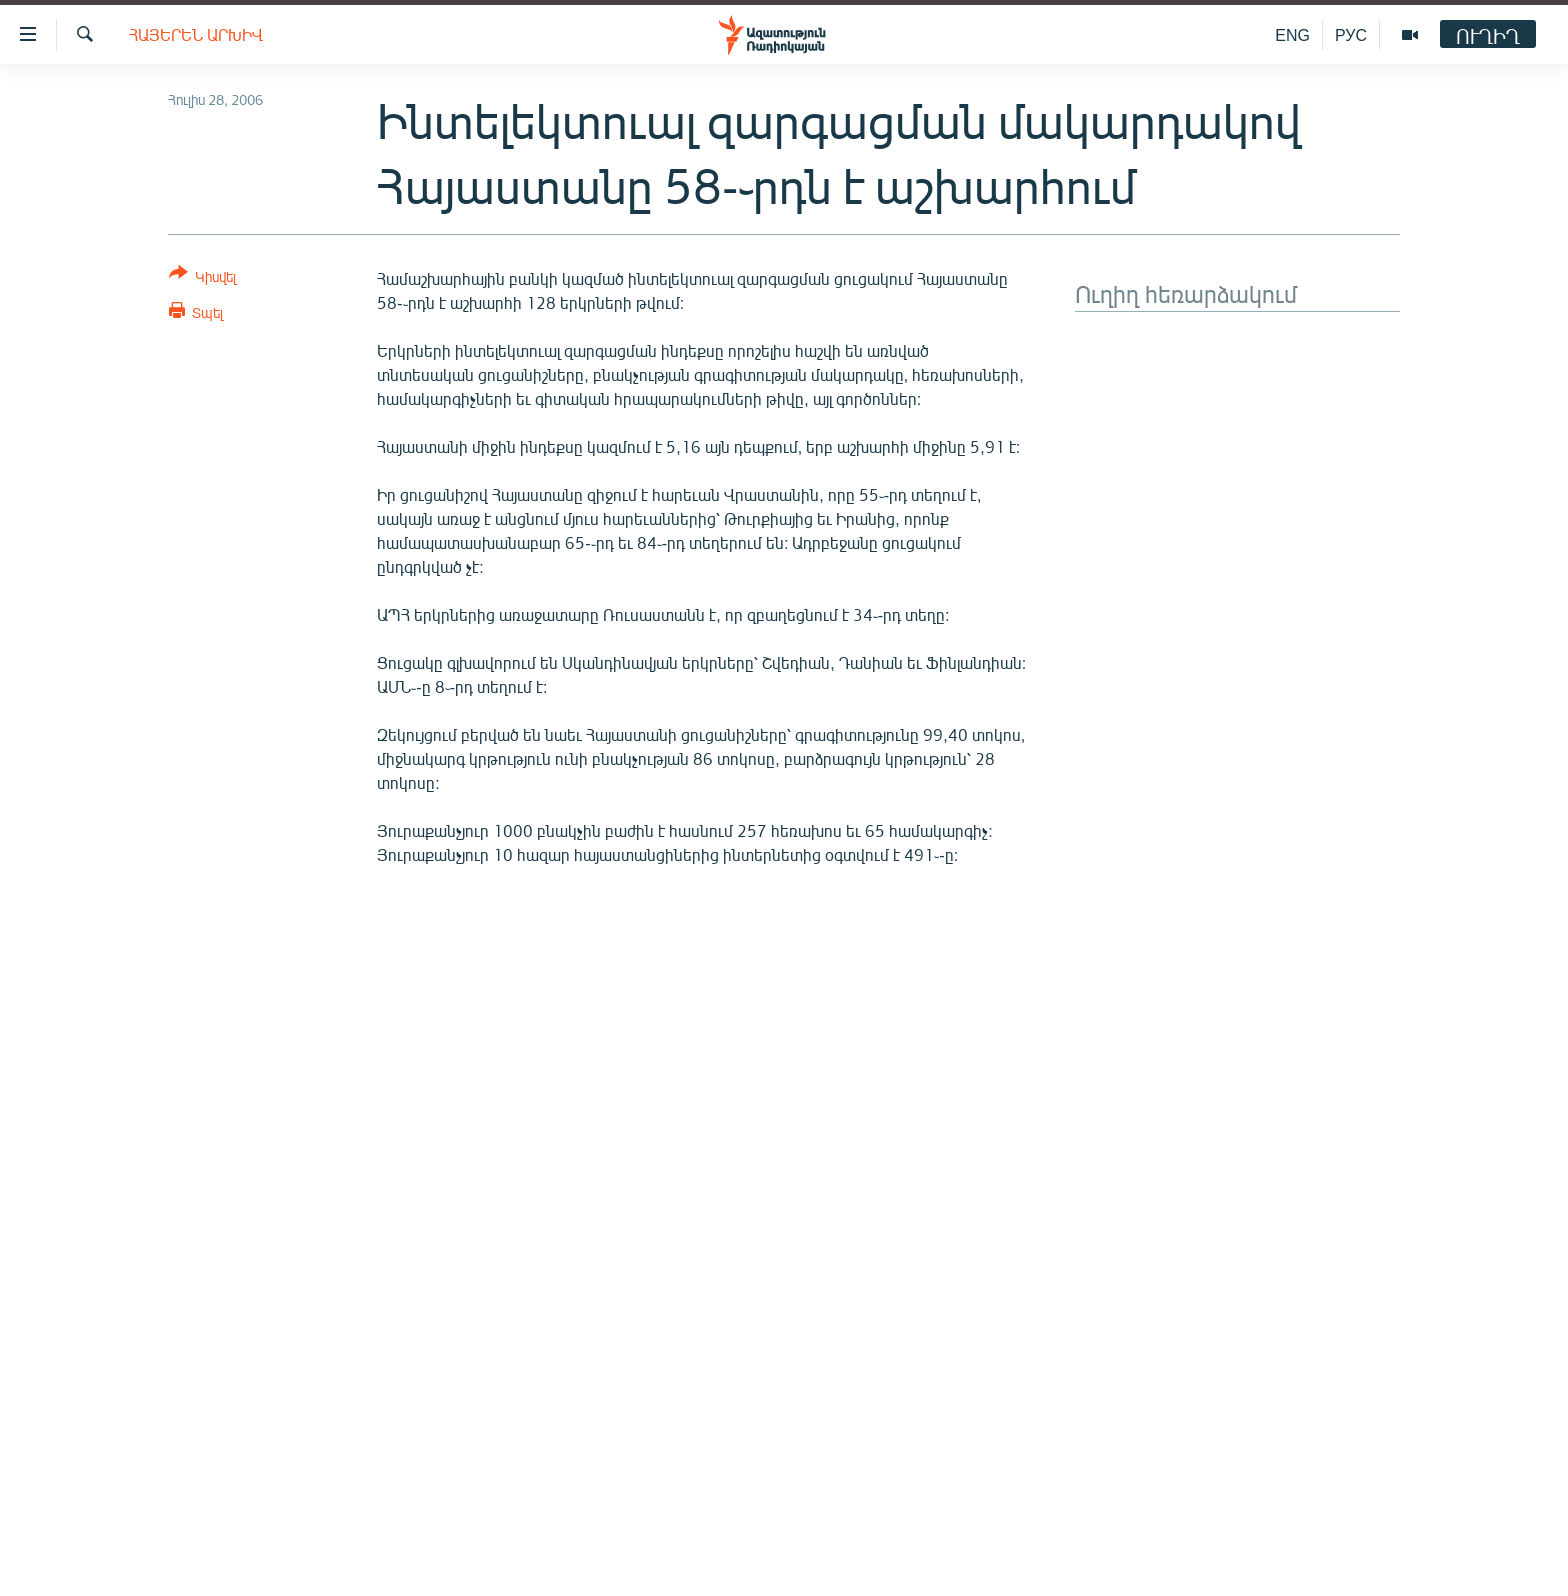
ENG (1292, 34)
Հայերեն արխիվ (196, 34)
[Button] (202, 278)
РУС (1351, 34)
